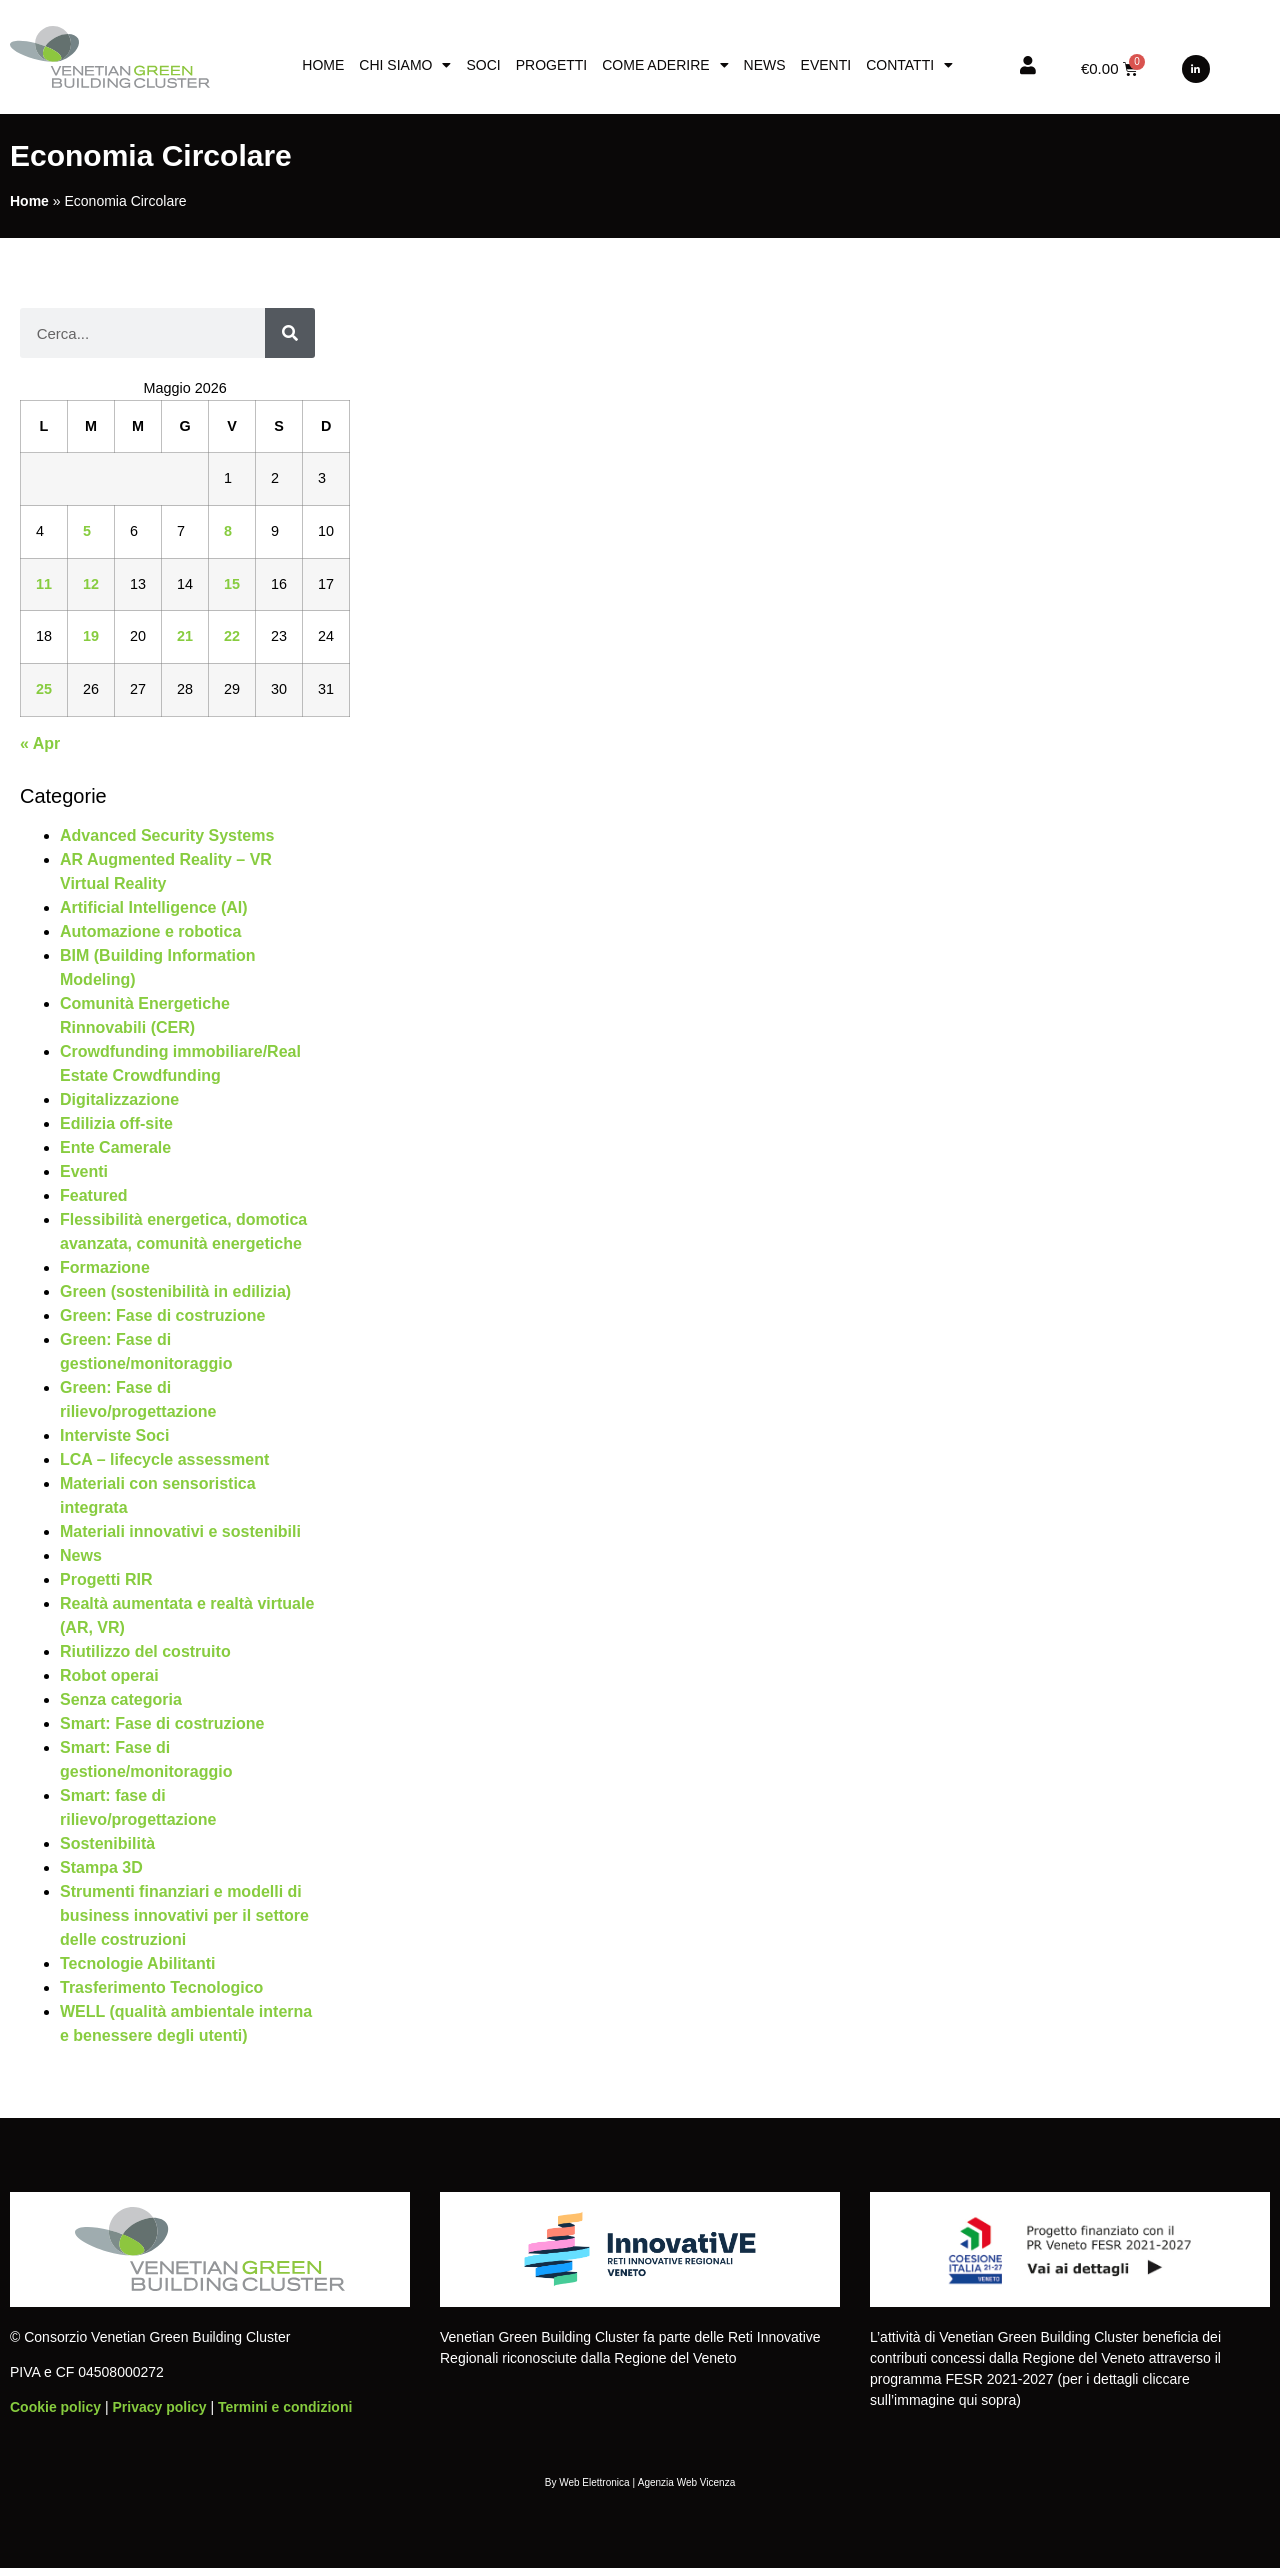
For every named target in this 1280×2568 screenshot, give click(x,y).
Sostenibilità (107, 1843)
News (765, 65)
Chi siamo (405, 65)
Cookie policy (55, 2407)
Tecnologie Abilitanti (138, 1963)
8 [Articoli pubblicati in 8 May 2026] (228, 531)
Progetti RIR (106, 1579)
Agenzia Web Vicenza (686, 2482)
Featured (94, 1195)
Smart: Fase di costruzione (162, 1723)
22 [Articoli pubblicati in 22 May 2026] (232, 636)
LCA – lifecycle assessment (164, 1459)
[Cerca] (290, 333)
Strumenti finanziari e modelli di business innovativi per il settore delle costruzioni (184, 1915)
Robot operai (109, 1675)
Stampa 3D (101, 1867)
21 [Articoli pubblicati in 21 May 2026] (185, 636)
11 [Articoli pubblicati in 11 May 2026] (44, 584)
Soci (483, 65)
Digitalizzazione (119, 1099)
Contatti (909, 65)
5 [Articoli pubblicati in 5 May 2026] (87, 531)
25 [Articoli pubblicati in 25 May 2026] (44, 689)
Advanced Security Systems (167, 835)
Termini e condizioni (285, 2407)
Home (323, 65)
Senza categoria (121, 1699)
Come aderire (665, 65)
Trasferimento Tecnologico (161, 1987)
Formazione (105, 1267)
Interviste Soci (114, 1435)
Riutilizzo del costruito (145, 1651)
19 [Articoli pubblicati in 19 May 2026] (91, 636)
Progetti (552, 65)
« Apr (40, 743)
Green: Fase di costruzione (162, 1315)
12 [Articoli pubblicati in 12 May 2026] (91, 584)
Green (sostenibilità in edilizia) (175, 1291)
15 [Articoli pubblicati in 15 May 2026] (232, 584)
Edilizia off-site (116, 1123)
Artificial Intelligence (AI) (154, 907)
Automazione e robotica (150, 931)
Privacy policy (159, 2407)
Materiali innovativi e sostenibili (180, 1531)
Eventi (826, 65)
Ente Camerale (115, 1147)
